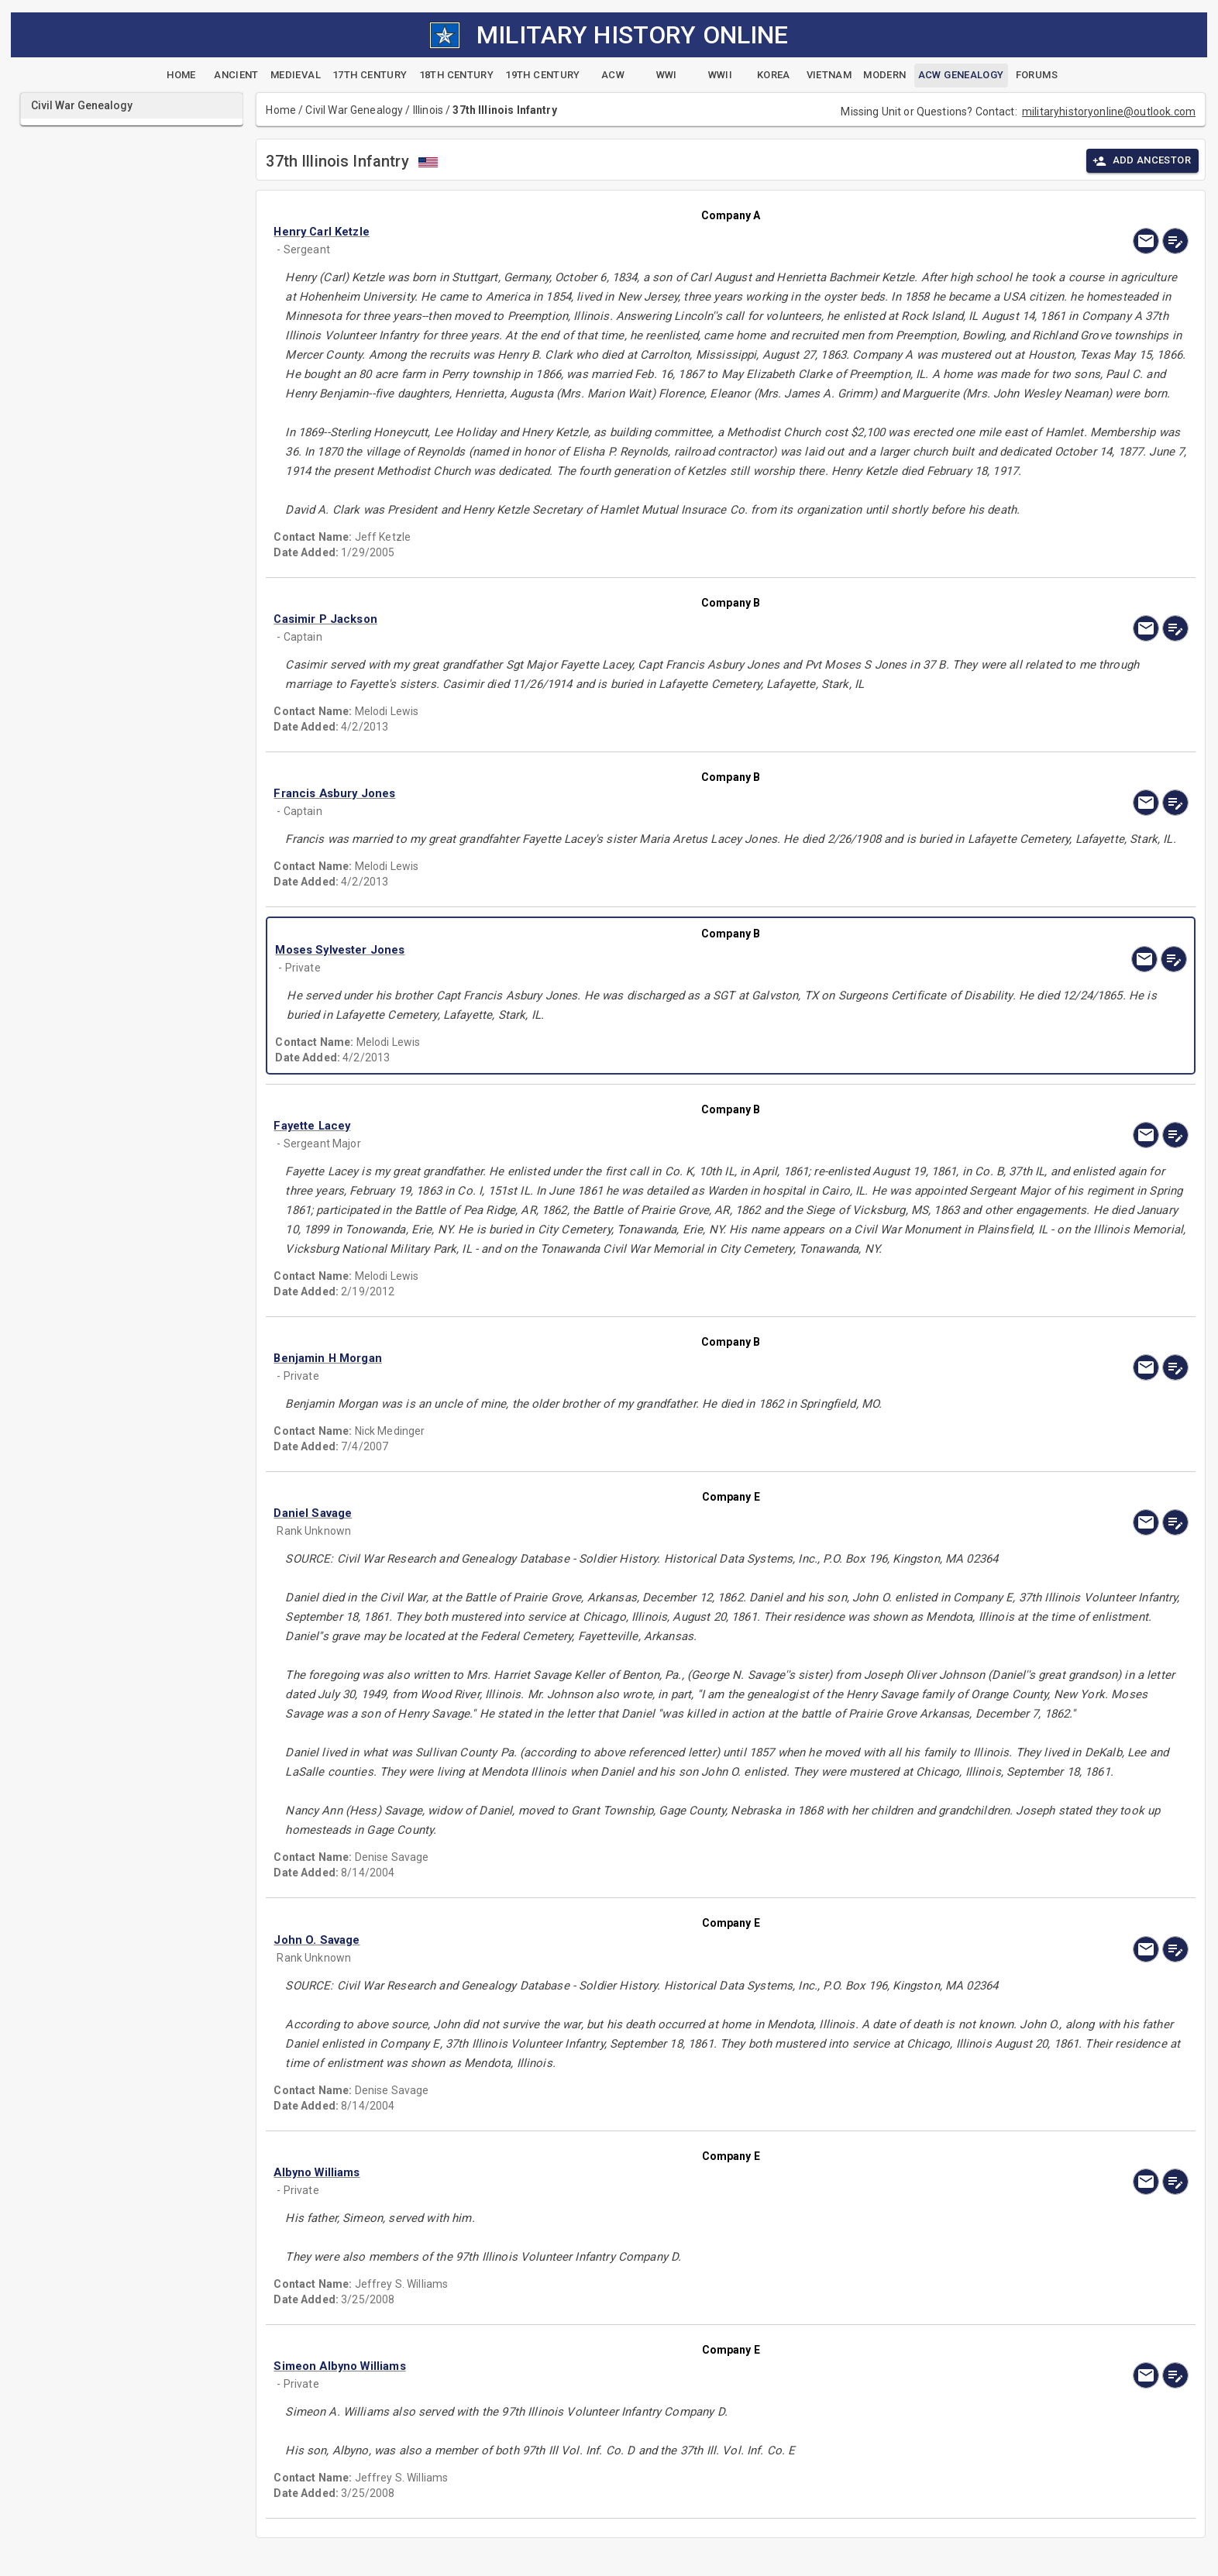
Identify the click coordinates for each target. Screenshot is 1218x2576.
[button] (594, 231)
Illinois (428, 110)
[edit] (1175, 241)
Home (281, 110)
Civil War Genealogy (354, 110)
